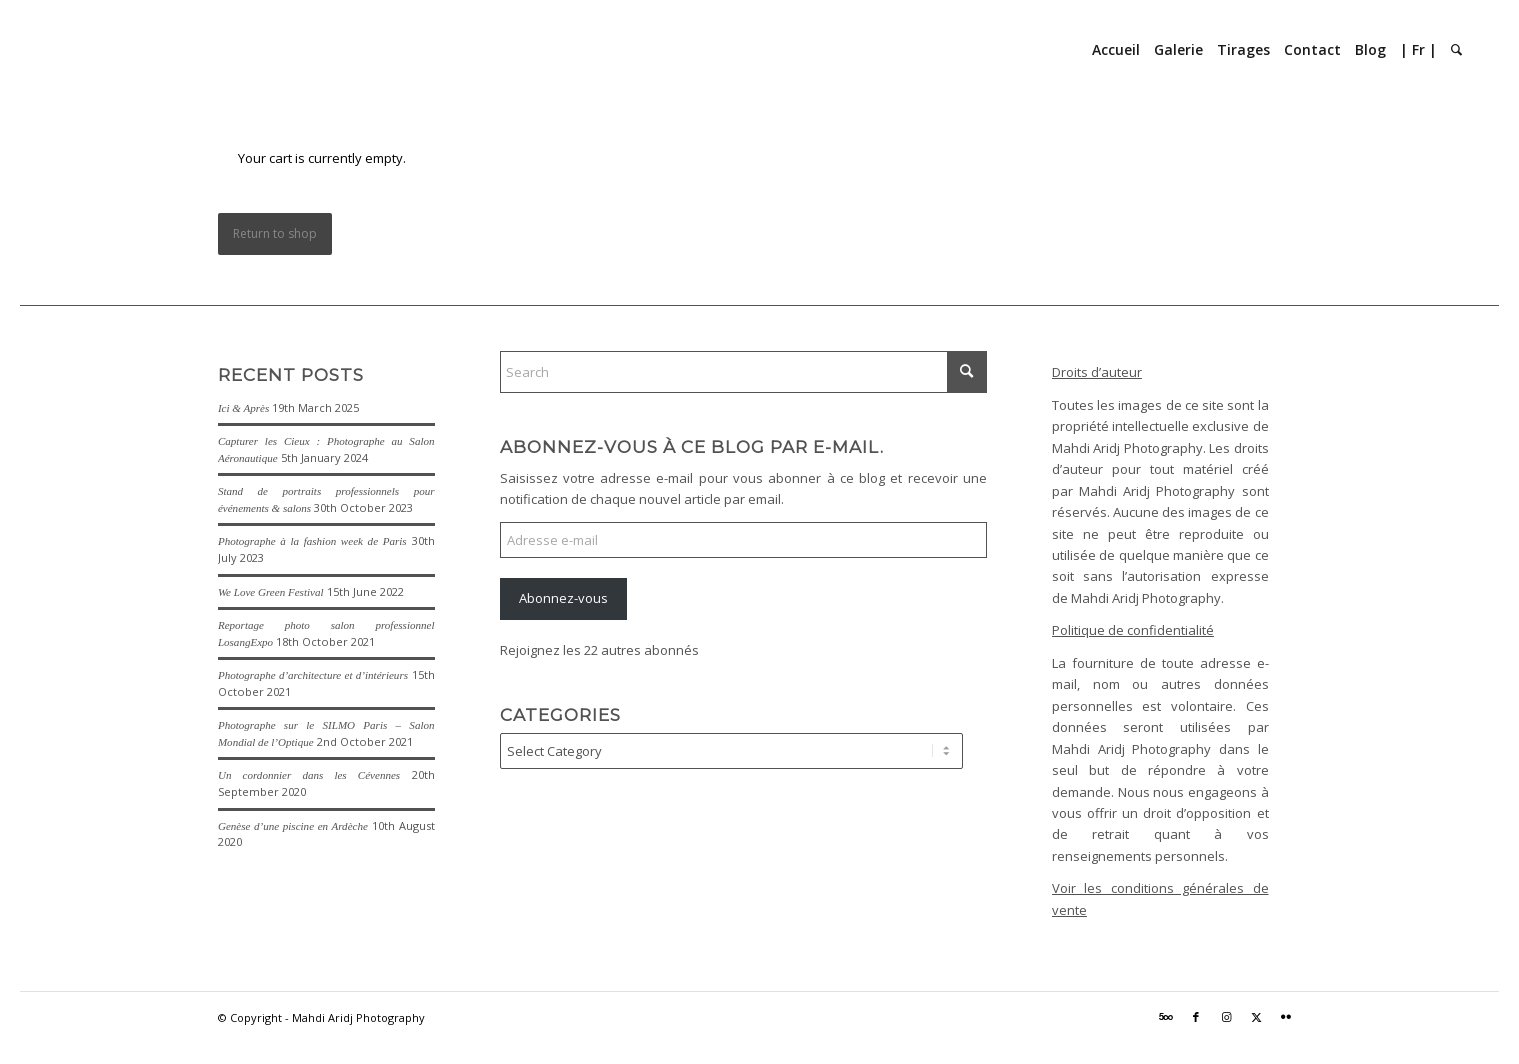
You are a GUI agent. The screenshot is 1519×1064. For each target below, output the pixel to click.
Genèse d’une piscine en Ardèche (293, 826)
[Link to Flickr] (1286, 1017)
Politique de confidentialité (1133, 630)
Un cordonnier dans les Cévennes (309, 775)
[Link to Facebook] (1196, 1017)
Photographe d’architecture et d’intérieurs (313, 675)
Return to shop (275, 233)
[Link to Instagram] (1226, 1017)
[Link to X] (1256, 1017)
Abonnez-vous (563, 598)
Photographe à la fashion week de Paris (312, 541)
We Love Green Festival (271, 592)
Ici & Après (243, 408)
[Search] (1456, 50)
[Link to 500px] (1166, 1017)
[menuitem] (1116, 50)
